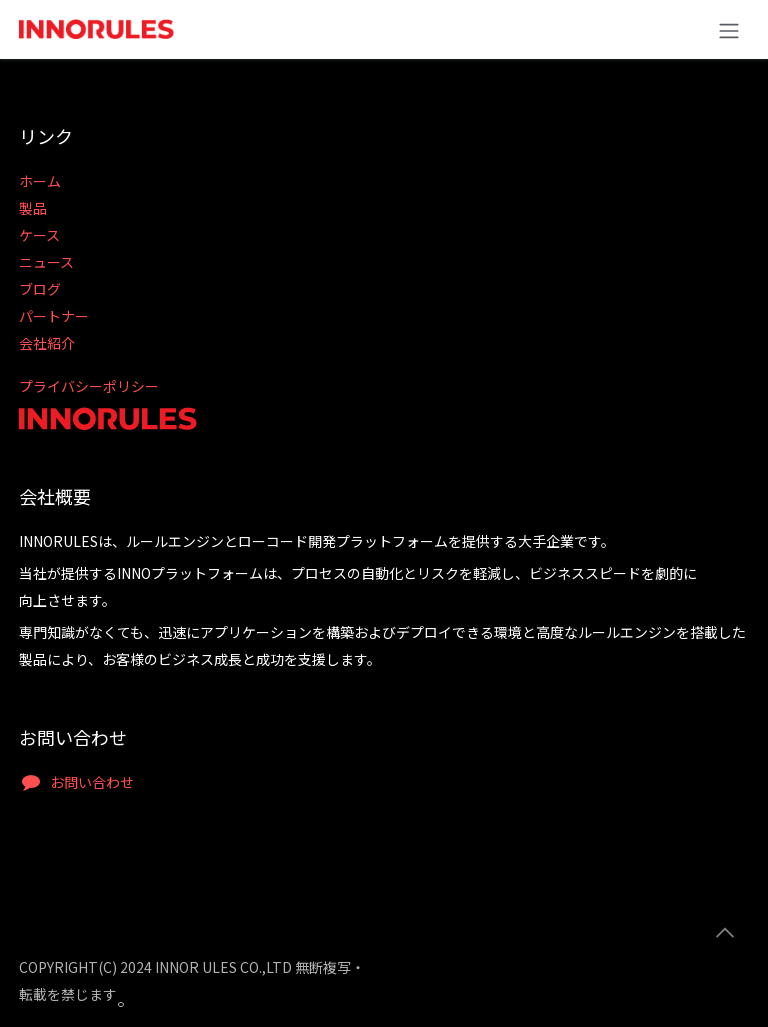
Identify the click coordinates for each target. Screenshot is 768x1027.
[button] (725, 933)
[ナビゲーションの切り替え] (729, 29)
